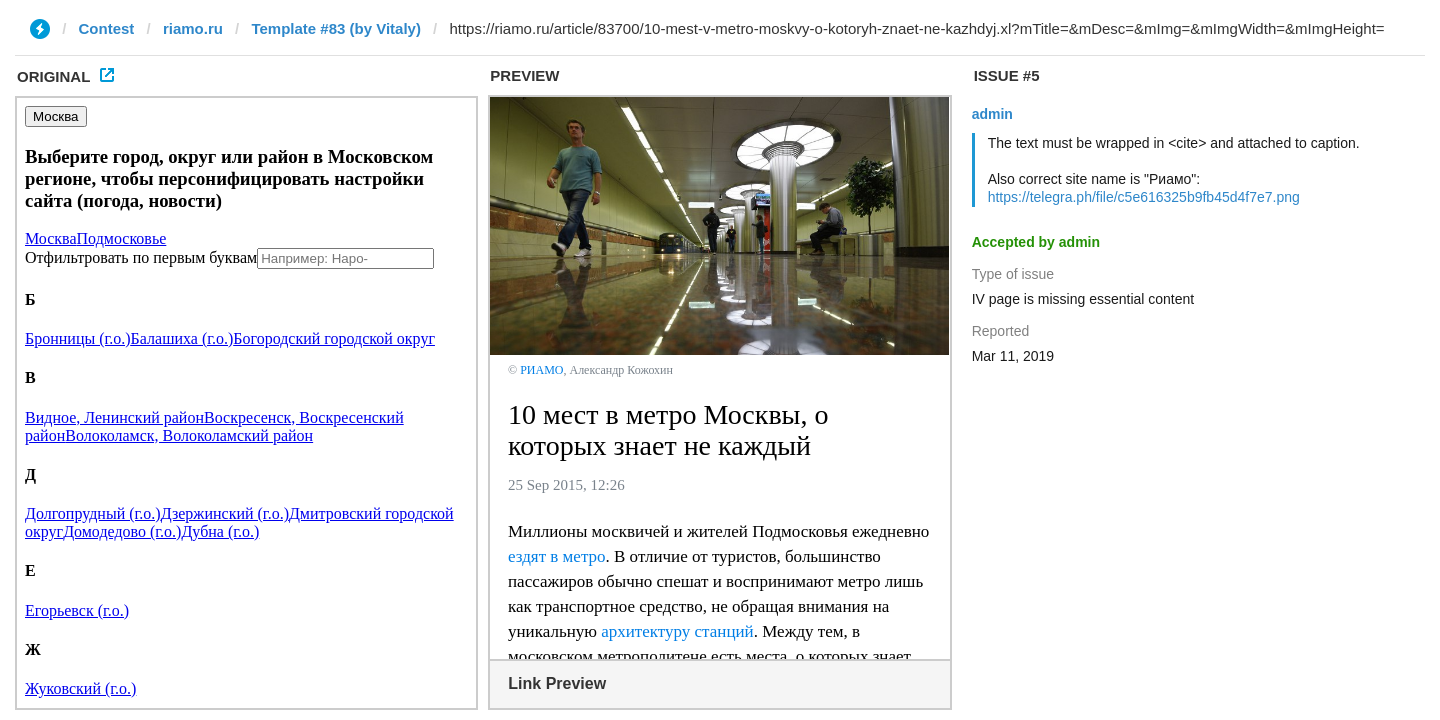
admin (992, 114)
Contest (107, 28)
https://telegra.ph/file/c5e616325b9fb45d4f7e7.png (1144, 197)
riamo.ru (193, 28)
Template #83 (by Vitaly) (336, 28)
